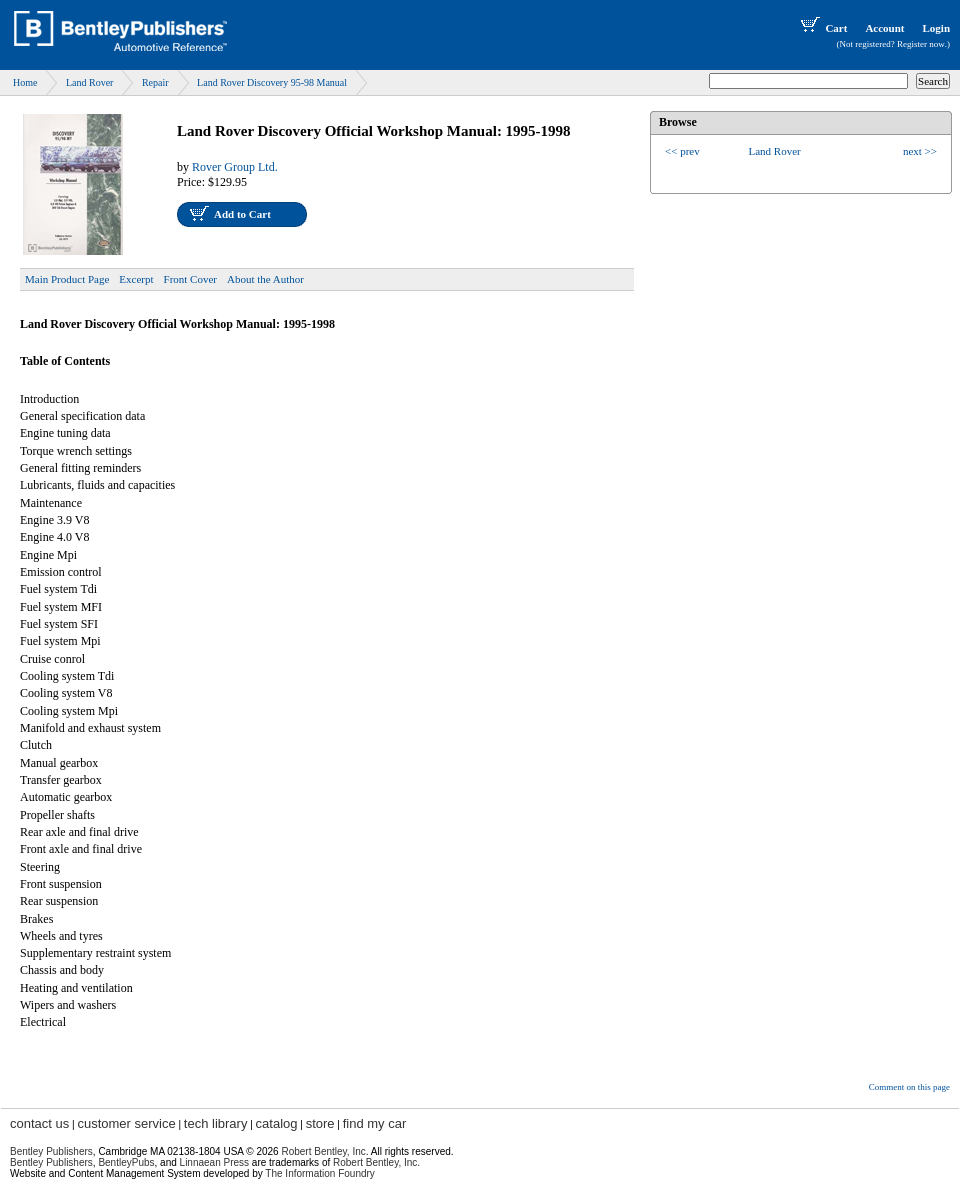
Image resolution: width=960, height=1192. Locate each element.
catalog (277, 1123)
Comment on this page (909, 1087)
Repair (155, 82)
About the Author (265, 279)
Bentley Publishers (51, 1151)
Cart (822, 28)
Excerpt (136, 279)
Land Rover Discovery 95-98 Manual (272, 82)
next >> (920, 151)
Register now (921, 44)
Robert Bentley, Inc (323, 1151)
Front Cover (190, 279)
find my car (375, 1123)
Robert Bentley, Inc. (376, 1162)
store (320, 1123)
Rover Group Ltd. (235, 167)
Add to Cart (242, 214)
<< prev (682, 151)
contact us (39, 1123)
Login (936, 28)
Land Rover (90, 82)
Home (25, 82)
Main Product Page (67, 279)
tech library (216, 1123)
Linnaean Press (215, 1162)
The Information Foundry (320, 1173)
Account (884, 28)
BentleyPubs (126, 1162)
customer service (126, 1123)
